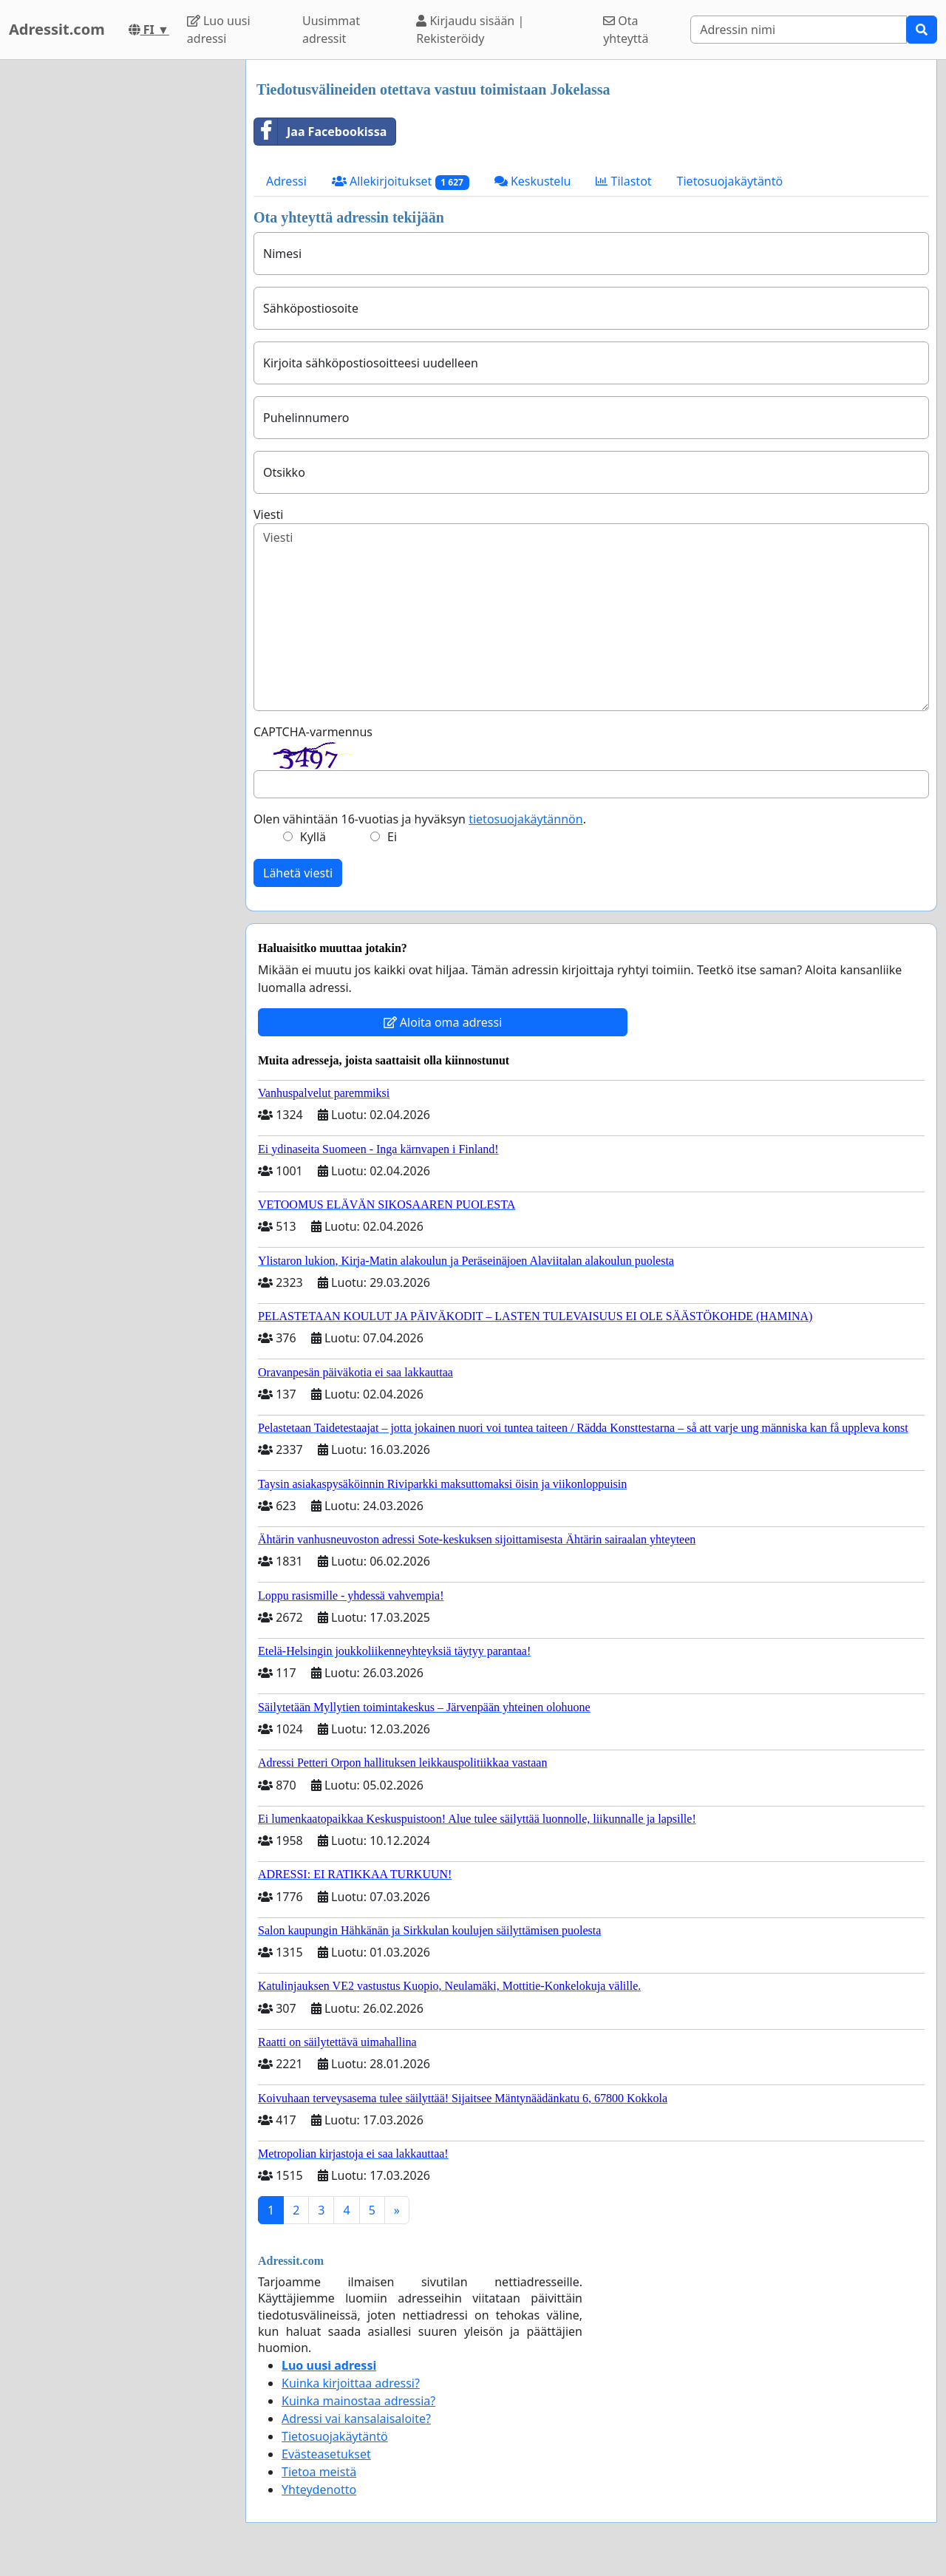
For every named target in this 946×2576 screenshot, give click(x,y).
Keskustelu (532, 181)
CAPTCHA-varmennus (312, 732)
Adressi (286, 181)
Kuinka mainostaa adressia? (358, 2401)
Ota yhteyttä (625, 30)
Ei (392, 837)
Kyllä (313, 837)
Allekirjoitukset (400, 181)
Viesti (268, 514)
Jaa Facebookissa (320, 131)
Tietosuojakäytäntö (730, 181)
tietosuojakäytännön (526, 819)
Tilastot (623, 181)
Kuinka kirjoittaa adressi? (351, 2383)
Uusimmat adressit (331, 30)
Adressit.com (57, 29)
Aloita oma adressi (443, 1022)
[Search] (798, 30)
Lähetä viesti (298, 873)
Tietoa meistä (319, 2472)
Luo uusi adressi (219, 30)
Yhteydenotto (319, 2489)
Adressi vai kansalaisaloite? (356, 2418)
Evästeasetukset (326, 2454)
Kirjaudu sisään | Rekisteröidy (470, 30)
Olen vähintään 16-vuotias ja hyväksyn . (419, 819)
